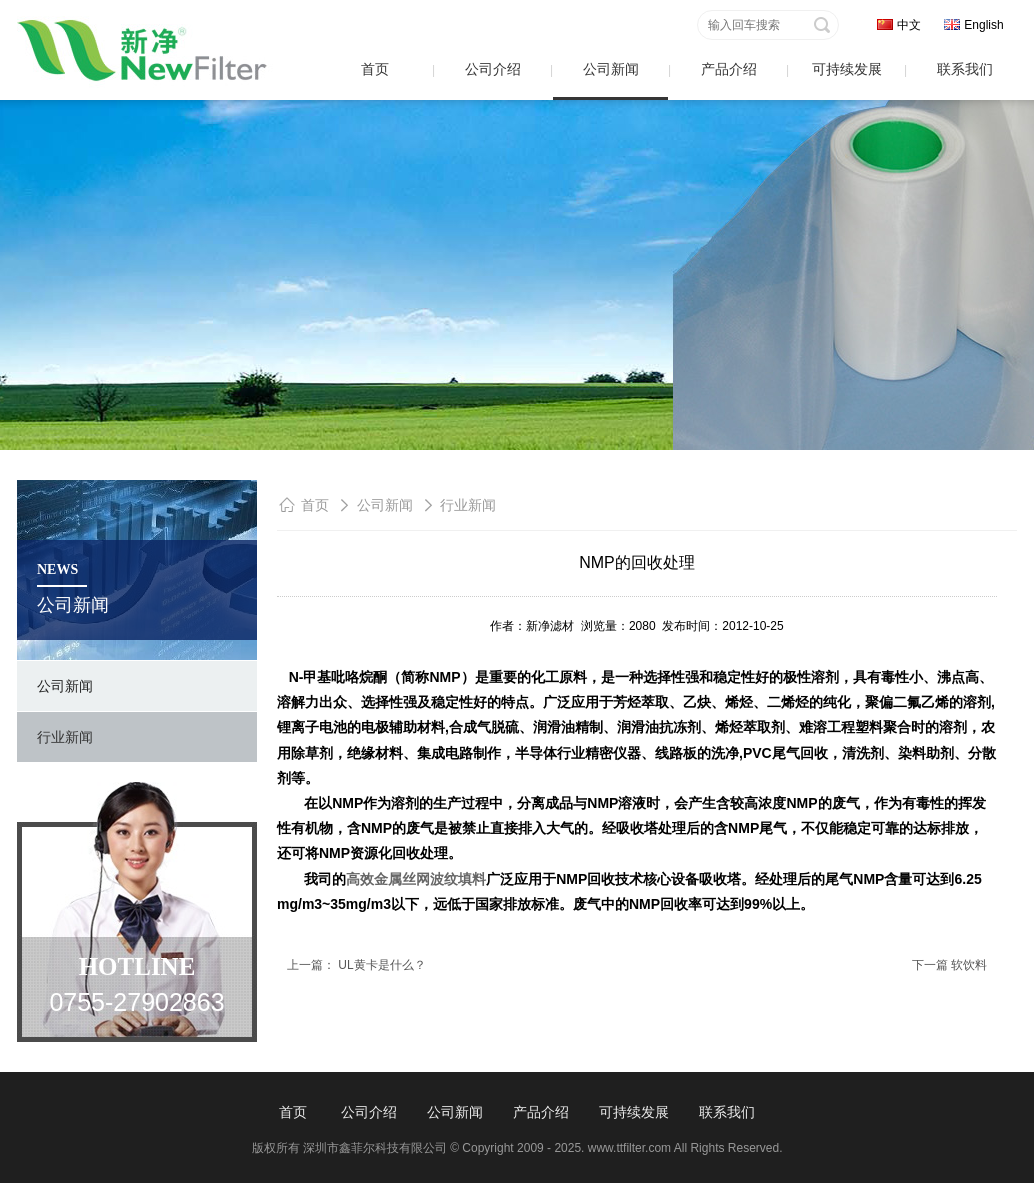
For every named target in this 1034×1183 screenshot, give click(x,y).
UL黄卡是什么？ (381, 965)
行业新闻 (65, 737)
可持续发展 (847, 69)
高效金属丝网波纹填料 (416, 879)
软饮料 (969, 965)
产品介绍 (729, 69)
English (983, 25)
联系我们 (965, 69)
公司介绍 (493, 69)
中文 (909, 25)
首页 (375, 69)
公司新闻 (611, 69)
